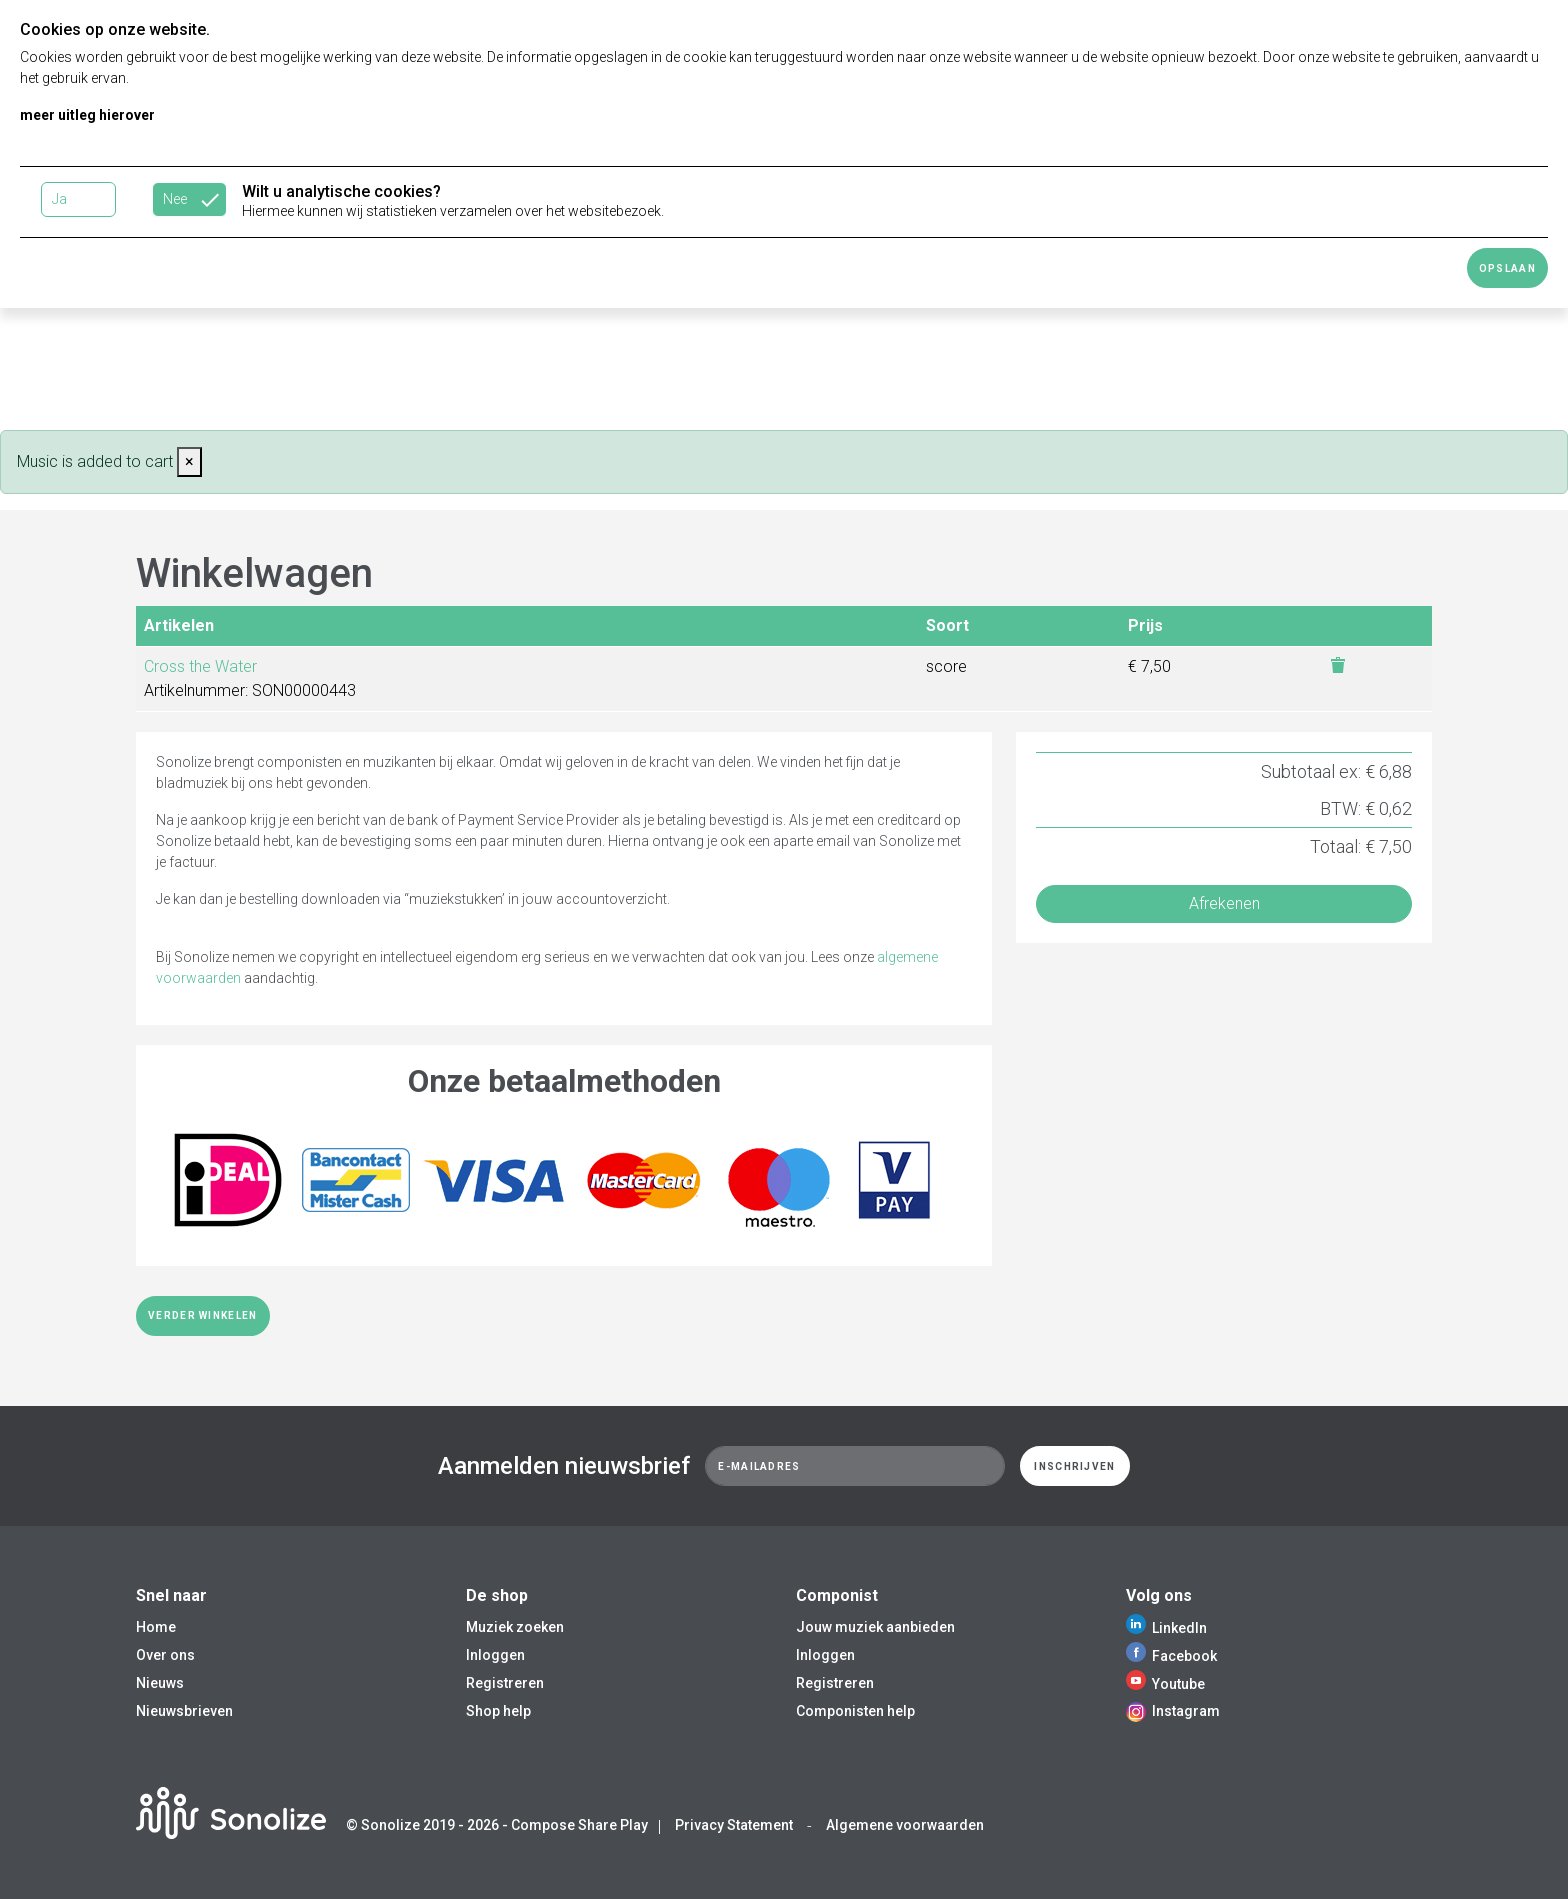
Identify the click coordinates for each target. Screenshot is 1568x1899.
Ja (59, 199)
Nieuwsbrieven (184, 1711)
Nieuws (160, 1683)
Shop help (498, 1711)
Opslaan (1507, 268)
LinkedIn (1166, 1628)
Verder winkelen (203, 1315)
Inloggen (495, 1655)
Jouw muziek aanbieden (875, 1627)
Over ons (165, 1655)
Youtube (1165, 1684)
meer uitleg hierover (87, 115)
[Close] (189, 462)
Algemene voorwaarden (905, 1825)
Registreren (505, 1683)
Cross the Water (200, 666)
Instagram (1173, 1711)
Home (156, 1627)
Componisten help (855, 1711)
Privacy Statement (734, 1825)
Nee (175, 199)
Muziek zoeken (515, 1627)
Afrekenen (1224, 903)
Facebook (1171, 1656)
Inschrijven (1074, 1466)
